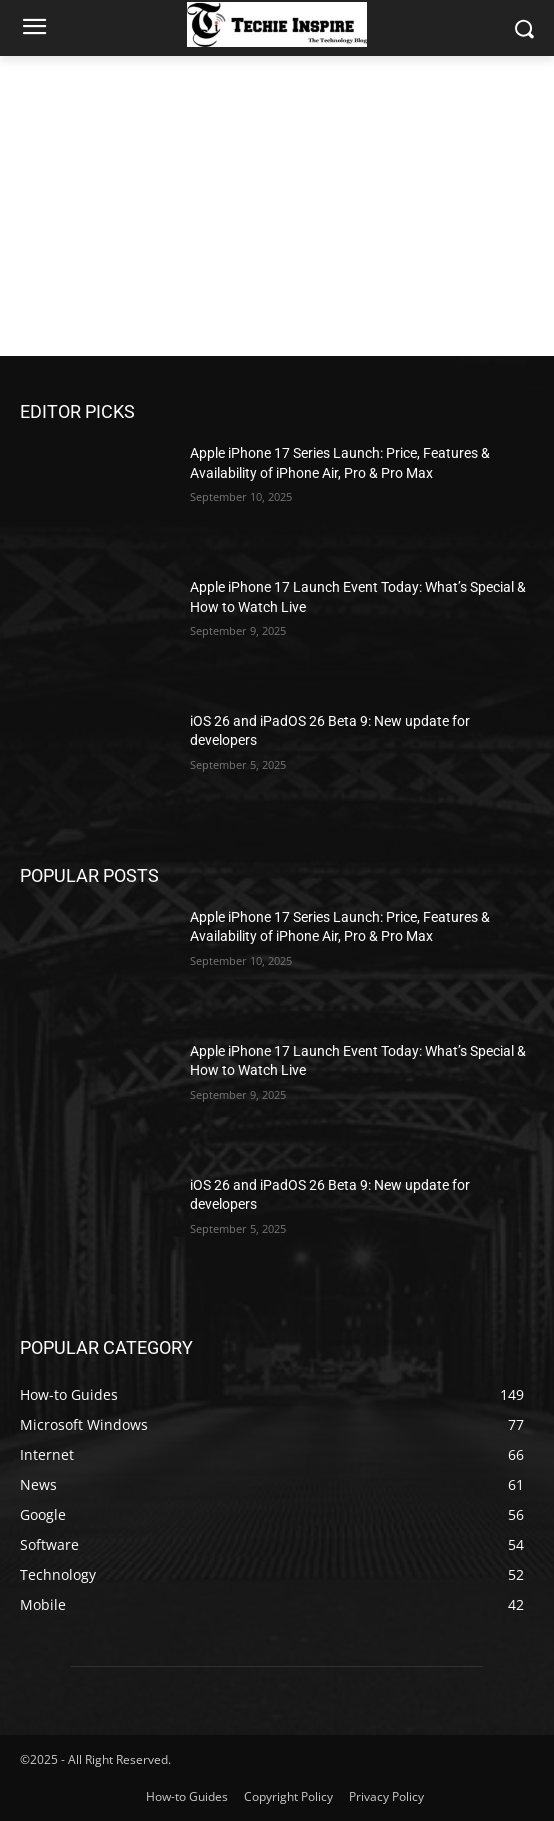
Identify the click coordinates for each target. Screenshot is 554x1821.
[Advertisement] (277, 206)
